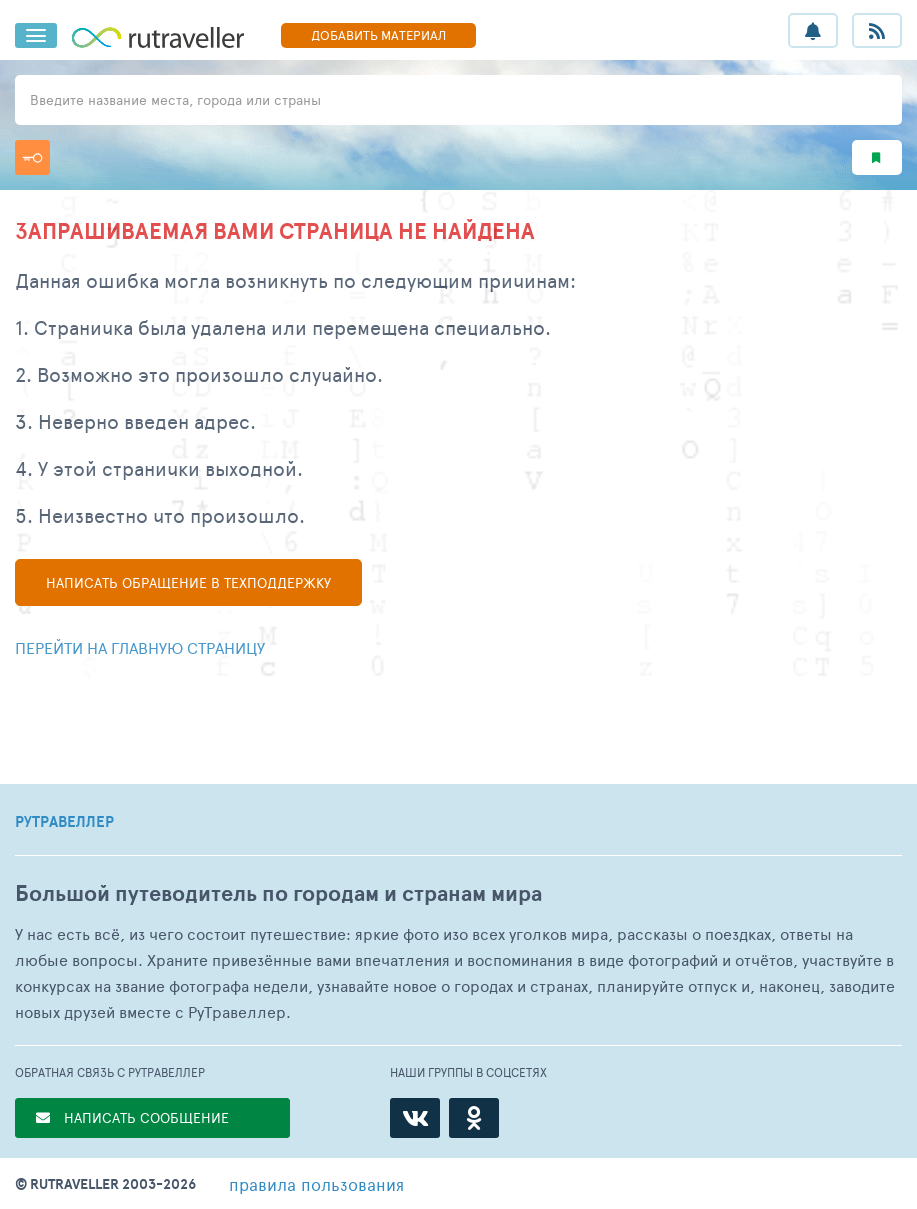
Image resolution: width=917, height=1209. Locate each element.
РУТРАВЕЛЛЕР (64, 822)
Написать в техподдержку (188, 582)
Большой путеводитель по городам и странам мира (278, 893)
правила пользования (316, 1184)
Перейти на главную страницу (140, 647)
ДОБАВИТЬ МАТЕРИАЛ (378, 35)
